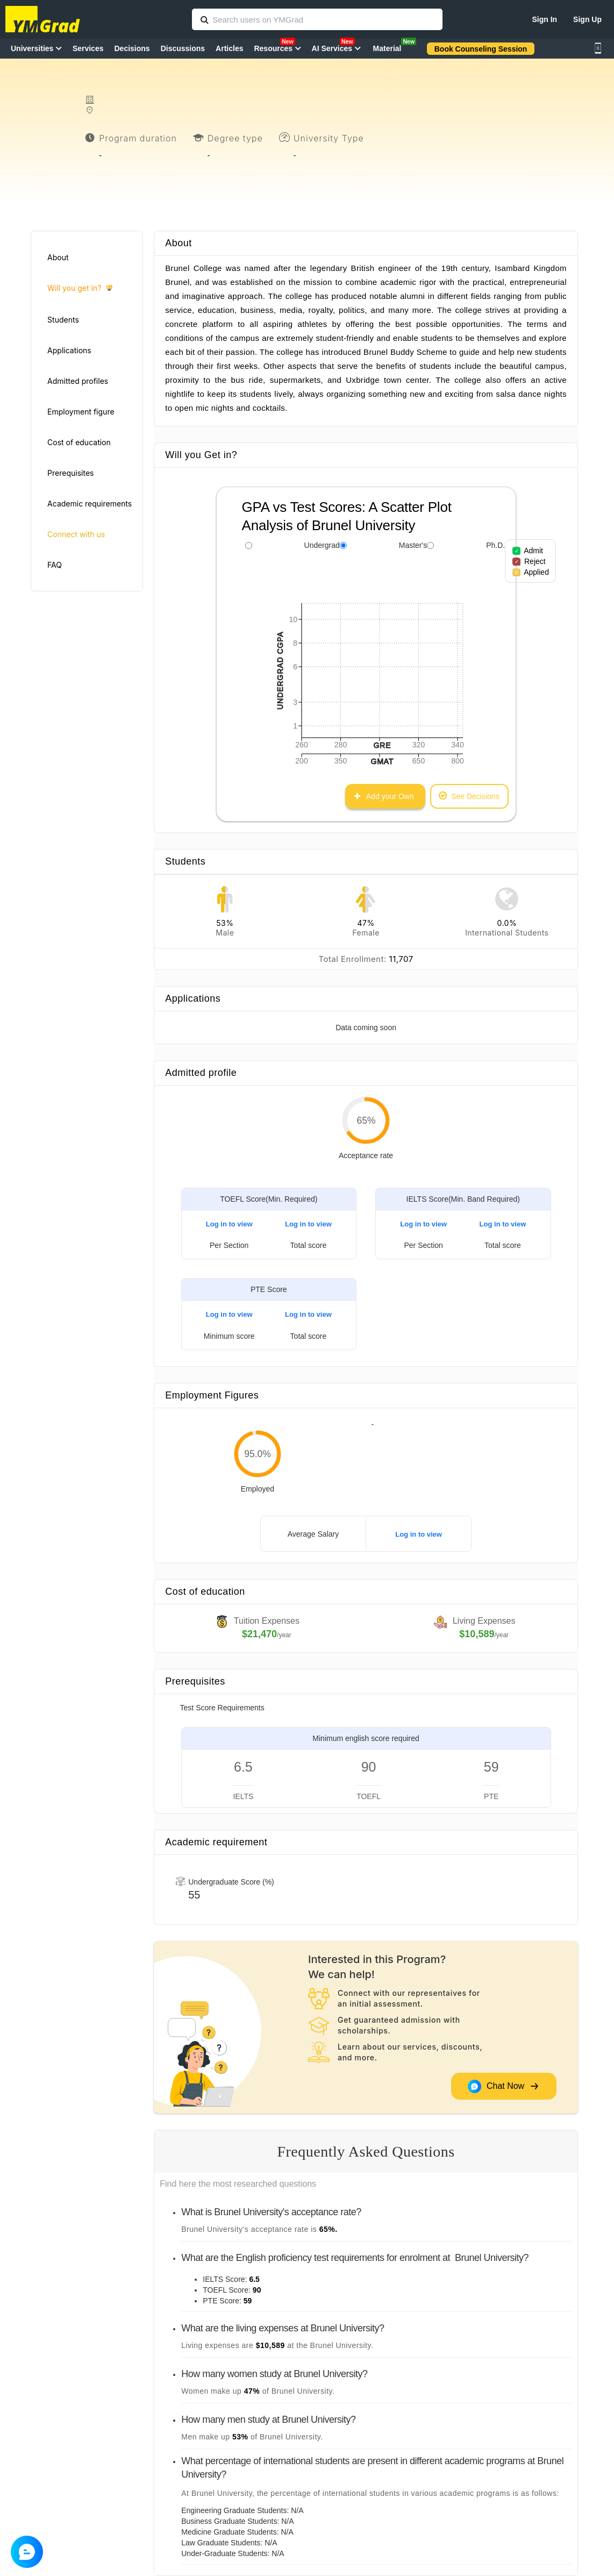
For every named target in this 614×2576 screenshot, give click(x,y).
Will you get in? (79, 288)
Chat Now (504, 2086)
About (57, 257)
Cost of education (79, 442)
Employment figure (80, 411)
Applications (69, 350)
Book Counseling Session (480, 49)
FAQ (54, 564)
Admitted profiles (77, 381)
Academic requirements (89, 503)
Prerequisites (70, 472)
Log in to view (229, 1224)
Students (63, 319)
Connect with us (76, 534)
